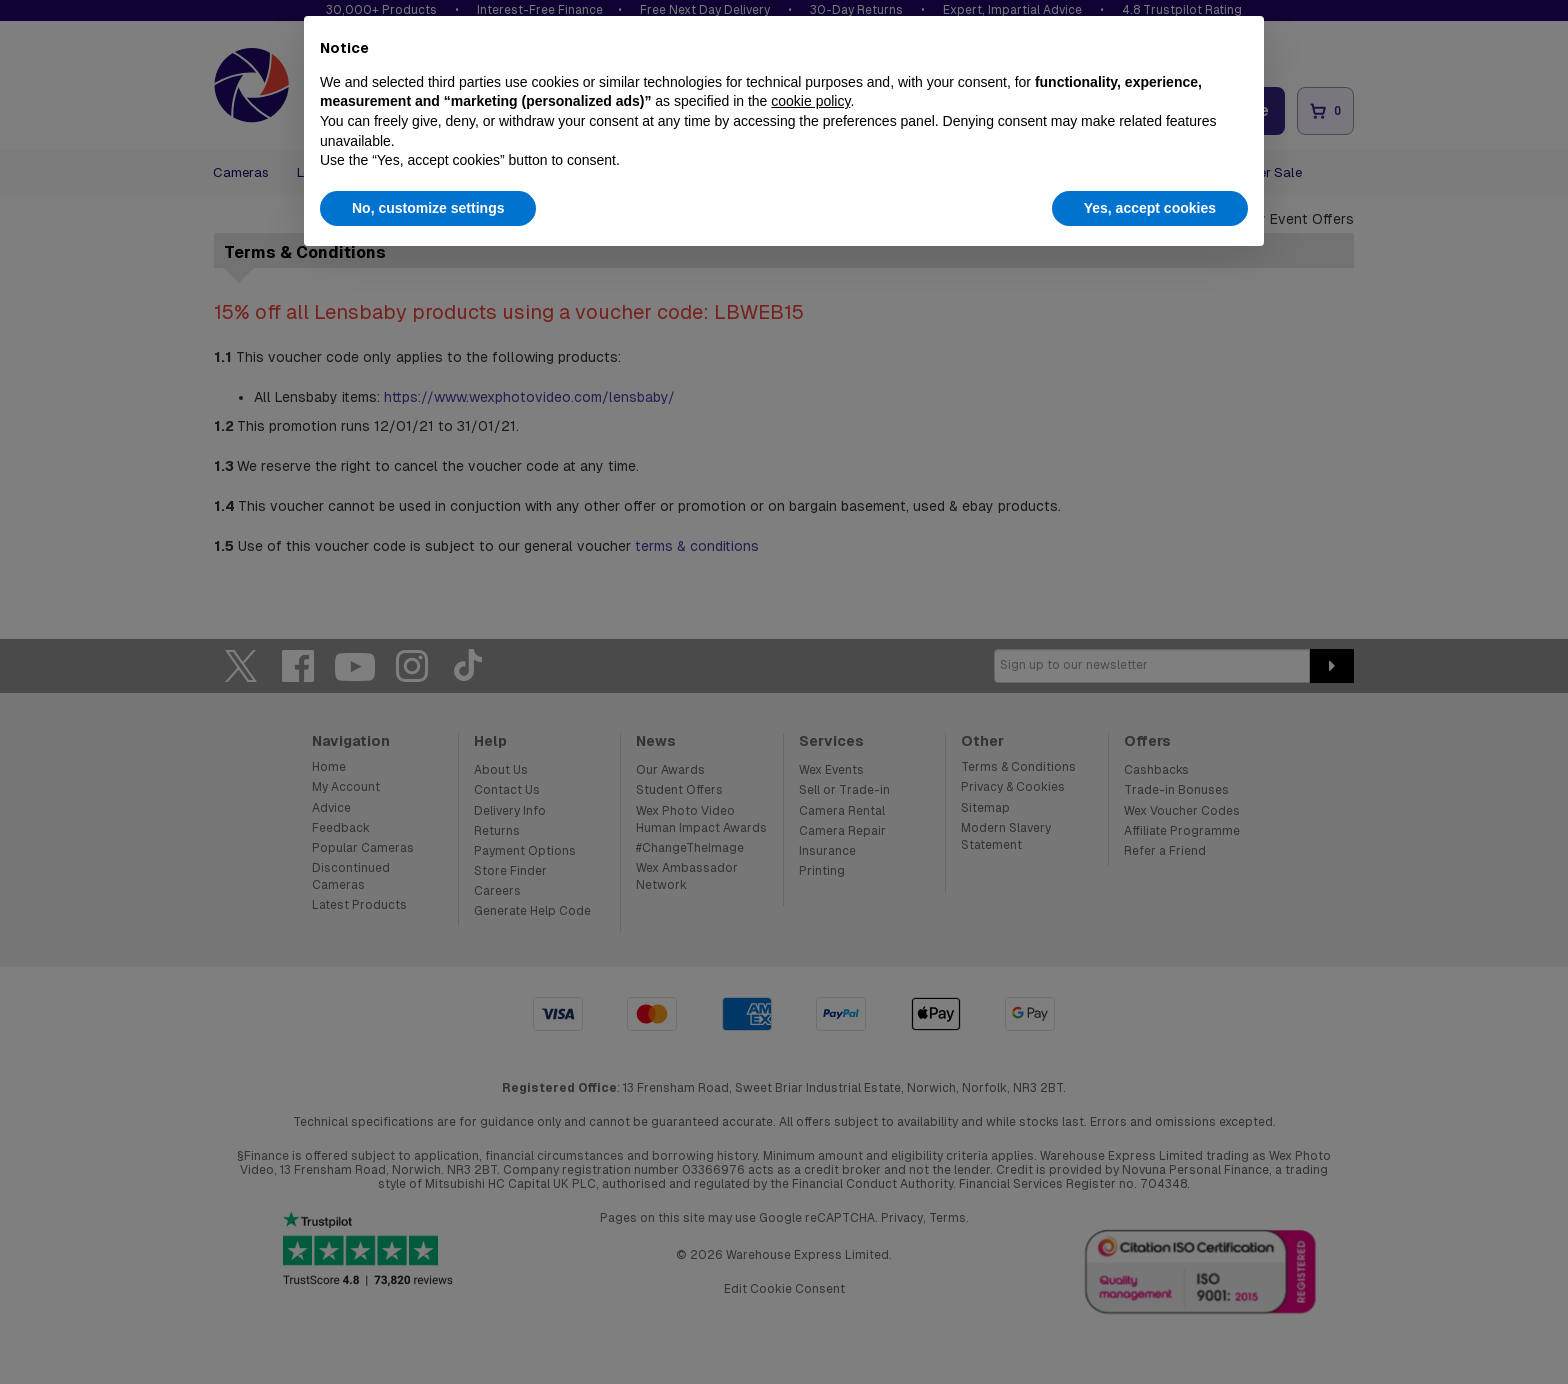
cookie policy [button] (810, 101)
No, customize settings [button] (428, 208)
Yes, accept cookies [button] (1150, 208)
